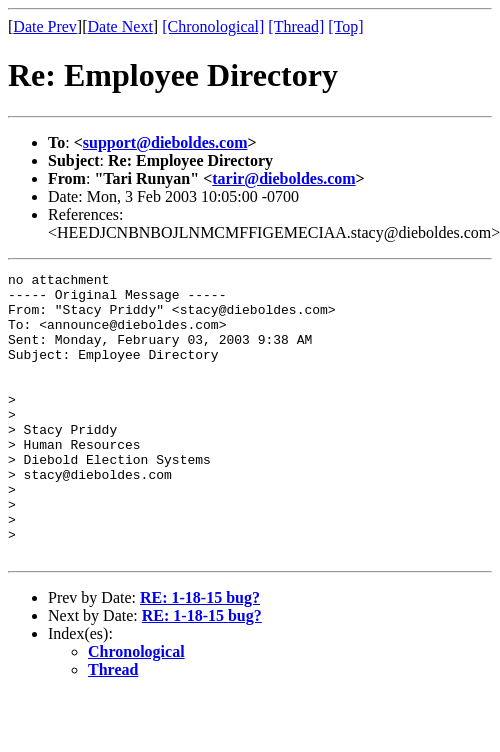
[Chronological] (213, 26)
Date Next (120, 26)
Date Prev (45, 26)
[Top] (345, 26)
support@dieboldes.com (165, 142)
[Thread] (296, 26)
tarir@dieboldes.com (283, 178)
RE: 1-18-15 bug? (200, 654)
